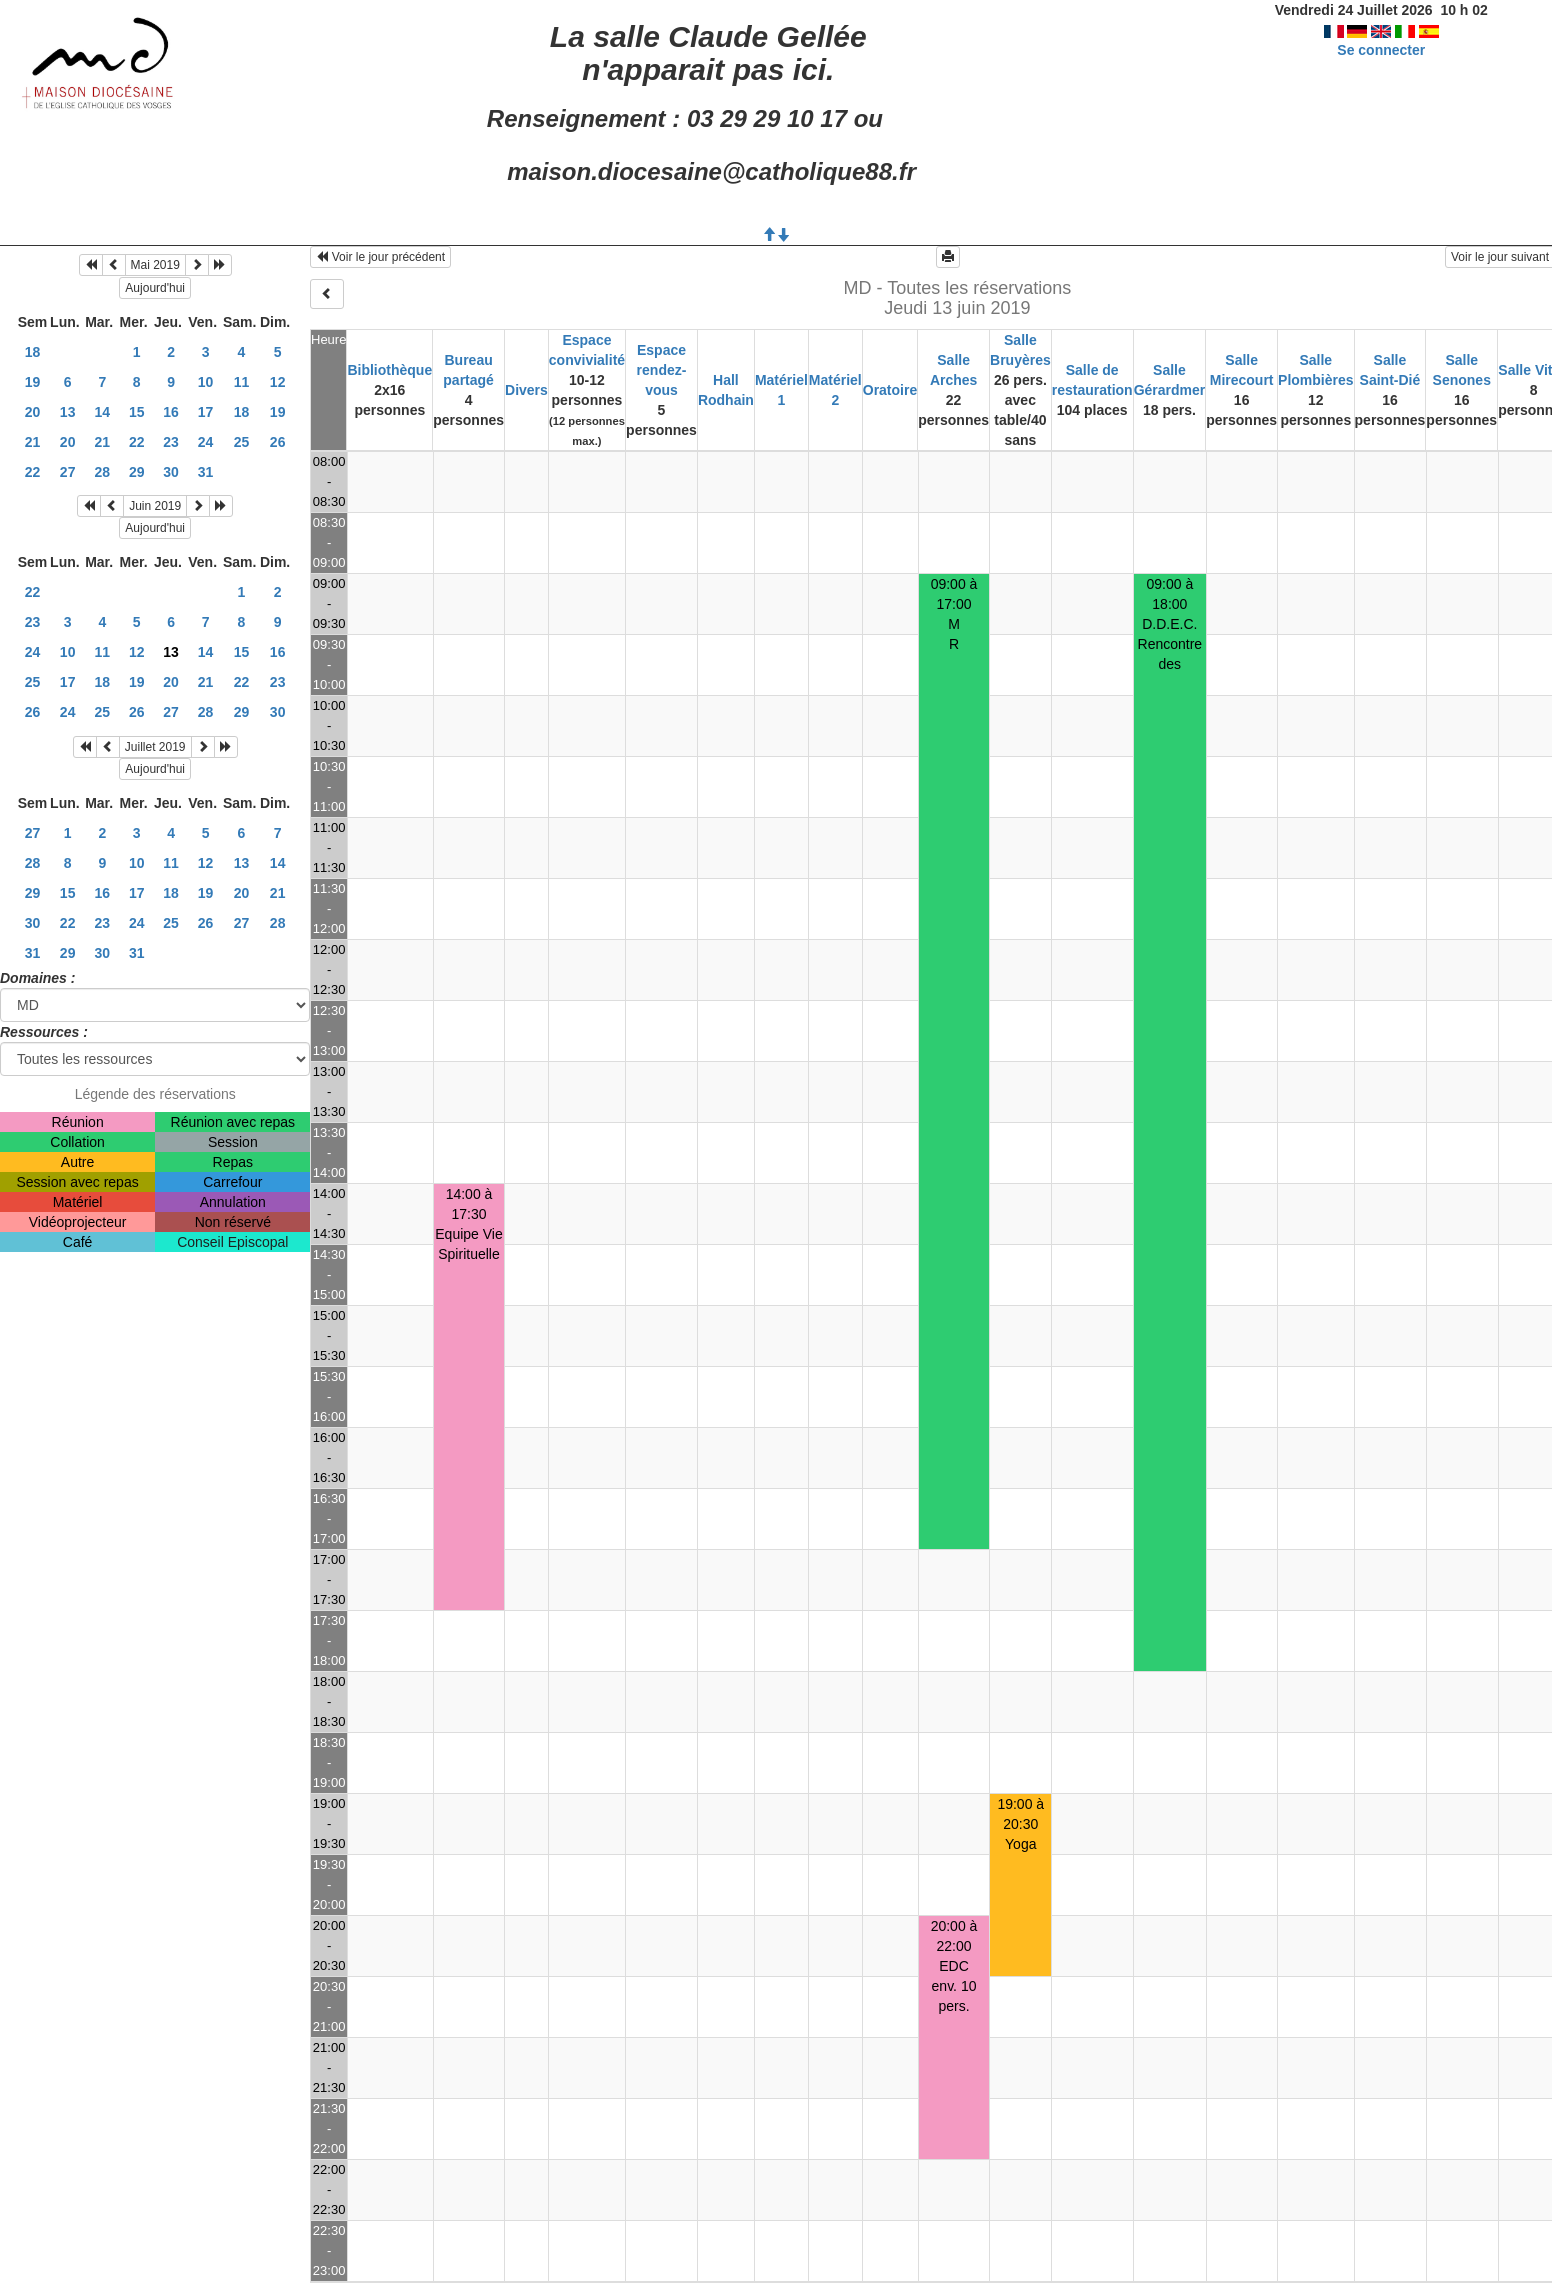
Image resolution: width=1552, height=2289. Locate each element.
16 (171, 412)
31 (206, 472)
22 (137, 442)
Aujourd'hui (155, 288)
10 (206, 382)
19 (33, 382)
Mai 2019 (155, 265)
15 (137, 412)
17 (206, 412)
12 (278, 382)
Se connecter (1381, 50)
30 (171, 472)
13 (68, 412)
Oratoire (890, 390)
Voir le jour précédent (380, 257)
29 (137, 472)
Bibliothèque (389, 370)
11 (242, 382)
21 (33, 442)
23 (171, 442)
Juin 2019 (155, 506)
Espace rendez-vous (662, 370)
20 (33, 412)
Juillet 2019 (155, 747)
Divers (526, 390)
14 (103, 412)
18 (33, 352)
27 (68, 472)
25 (242, 442)
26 (278, 442)
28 (103, 472)
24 (206, 442)
